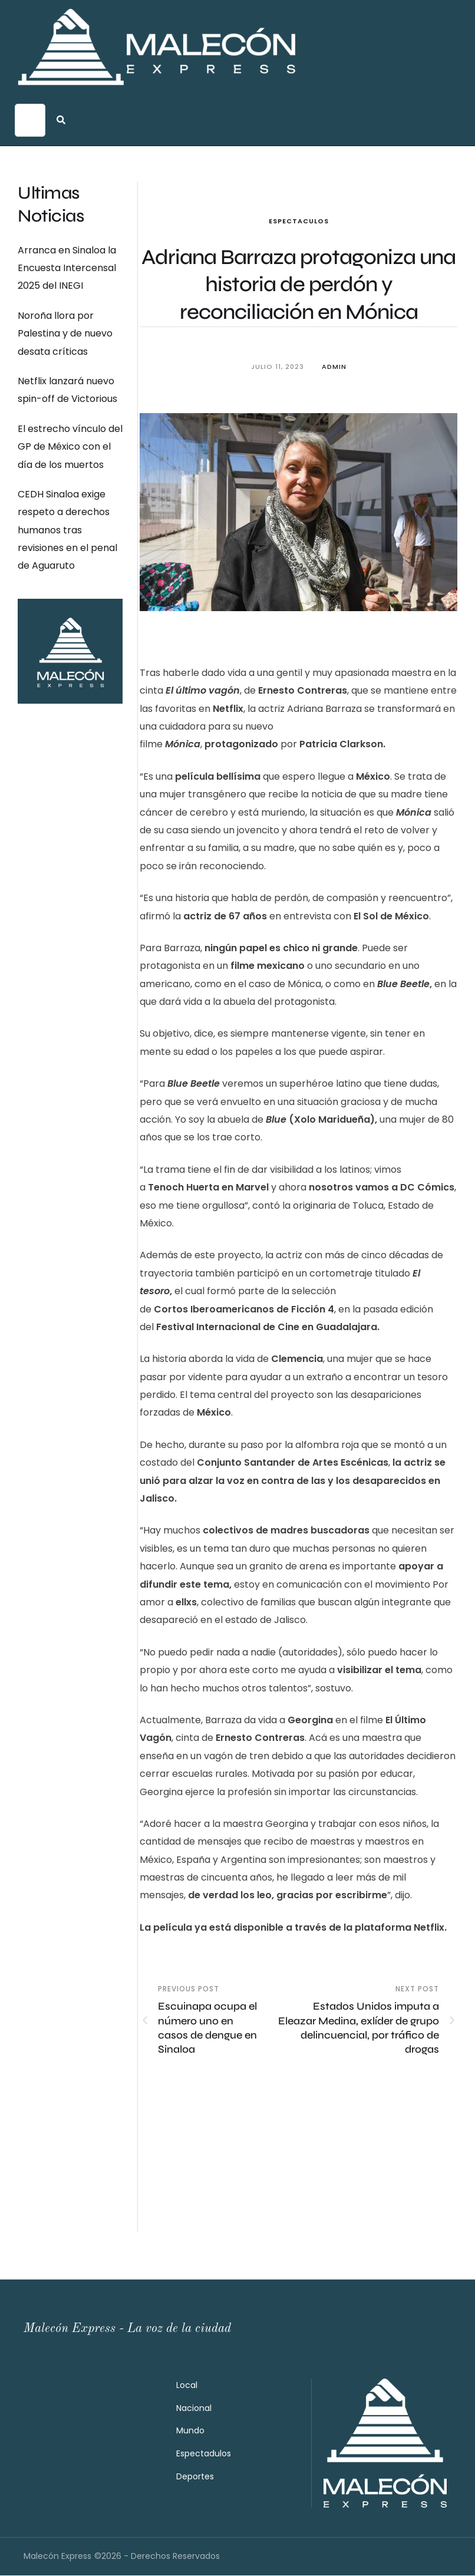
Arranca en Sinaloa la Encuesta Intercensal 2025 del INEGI (67, 268)
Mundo (190, 2431)
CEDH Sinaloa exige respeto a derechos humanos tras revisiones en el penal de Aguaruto (67, 530)
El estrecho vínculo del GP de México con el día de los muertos (70, 446)
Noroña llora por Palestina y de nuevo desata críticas (65, 333)
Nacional (194, 2409)
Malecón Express (57, 2556)
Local (186, 2386)
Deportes (195, 2477)
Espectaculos (299, 221)
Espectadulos (203, 2454)
